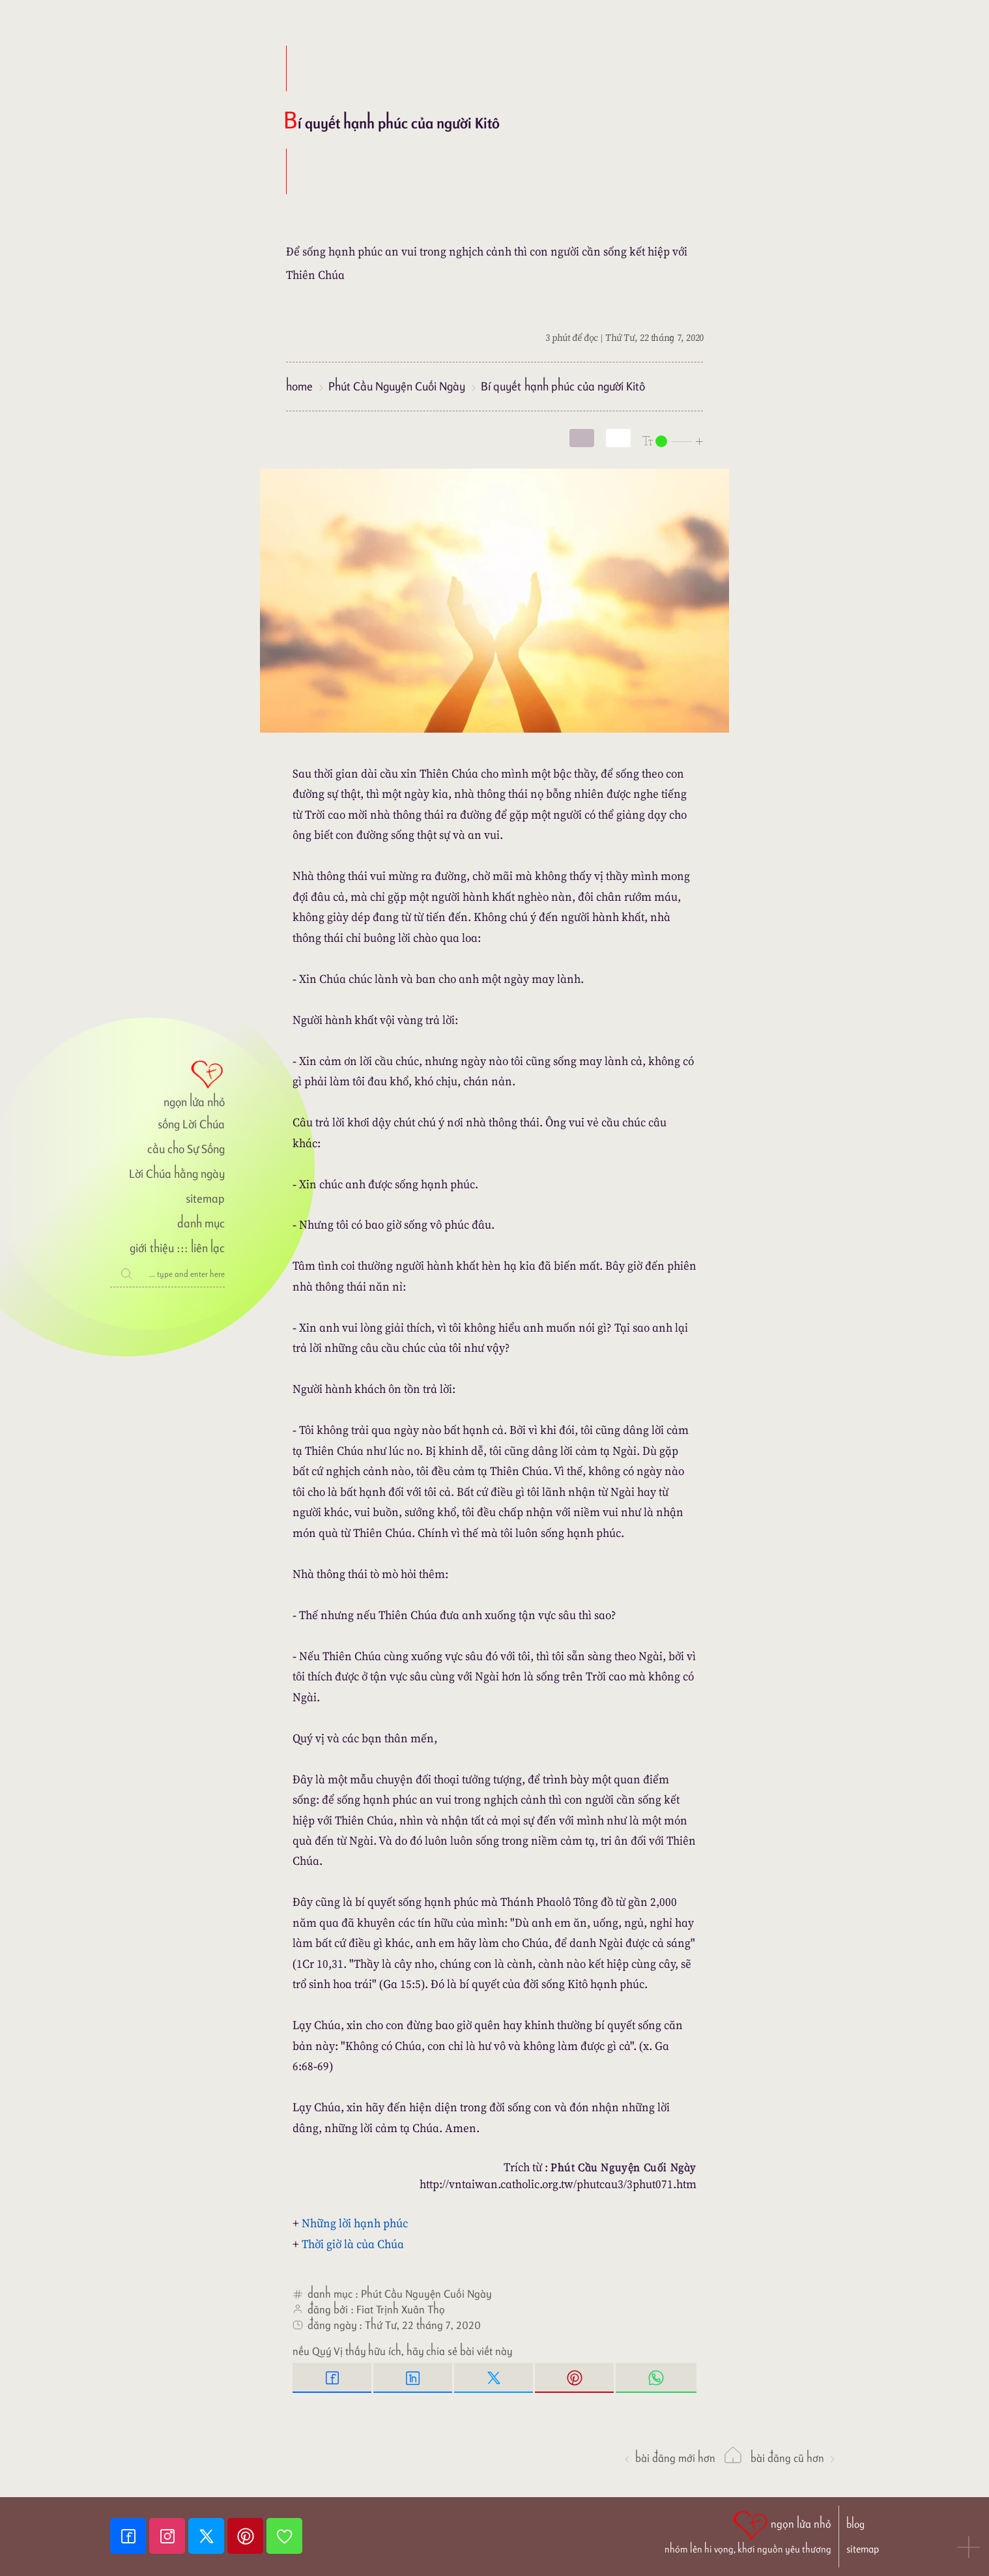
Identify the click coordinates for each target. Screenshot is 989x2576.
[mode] (581, 438)
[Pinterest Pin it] (575, 2378)
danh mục (201, 1223)
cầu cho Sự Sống (186, 1149)
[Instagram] (168, 2536)
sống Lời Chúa (191, 1124)
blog (855, 2524)
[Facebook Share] (333, 2378)
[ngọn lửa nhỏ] (167, 1083)
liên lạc (208, 1248)
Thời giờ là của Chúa (353, 2244)
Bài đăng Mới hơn (669, 2458)
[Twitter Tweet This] (494, 2378)
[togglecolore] (618, 438)
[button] (969, 2548)
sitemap (205, 1198)
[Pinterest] (246, 2536)
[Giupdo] (284, 2536)
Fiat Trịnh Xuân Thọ (400, 2309)
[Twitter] (207, 2536)
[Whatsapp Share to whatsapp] (656, 2378)
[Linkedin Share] (413, 2378)
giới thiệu (151, 1248)
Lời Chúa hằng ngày (177, 1173)
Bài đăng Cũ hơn (794, 2458)
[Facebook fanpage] (129, 2536)
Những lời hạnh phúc (355, 2223)
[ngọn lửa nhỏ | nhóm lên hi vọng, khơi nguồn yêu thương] (748, 2531)
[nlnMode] (673, 440)
